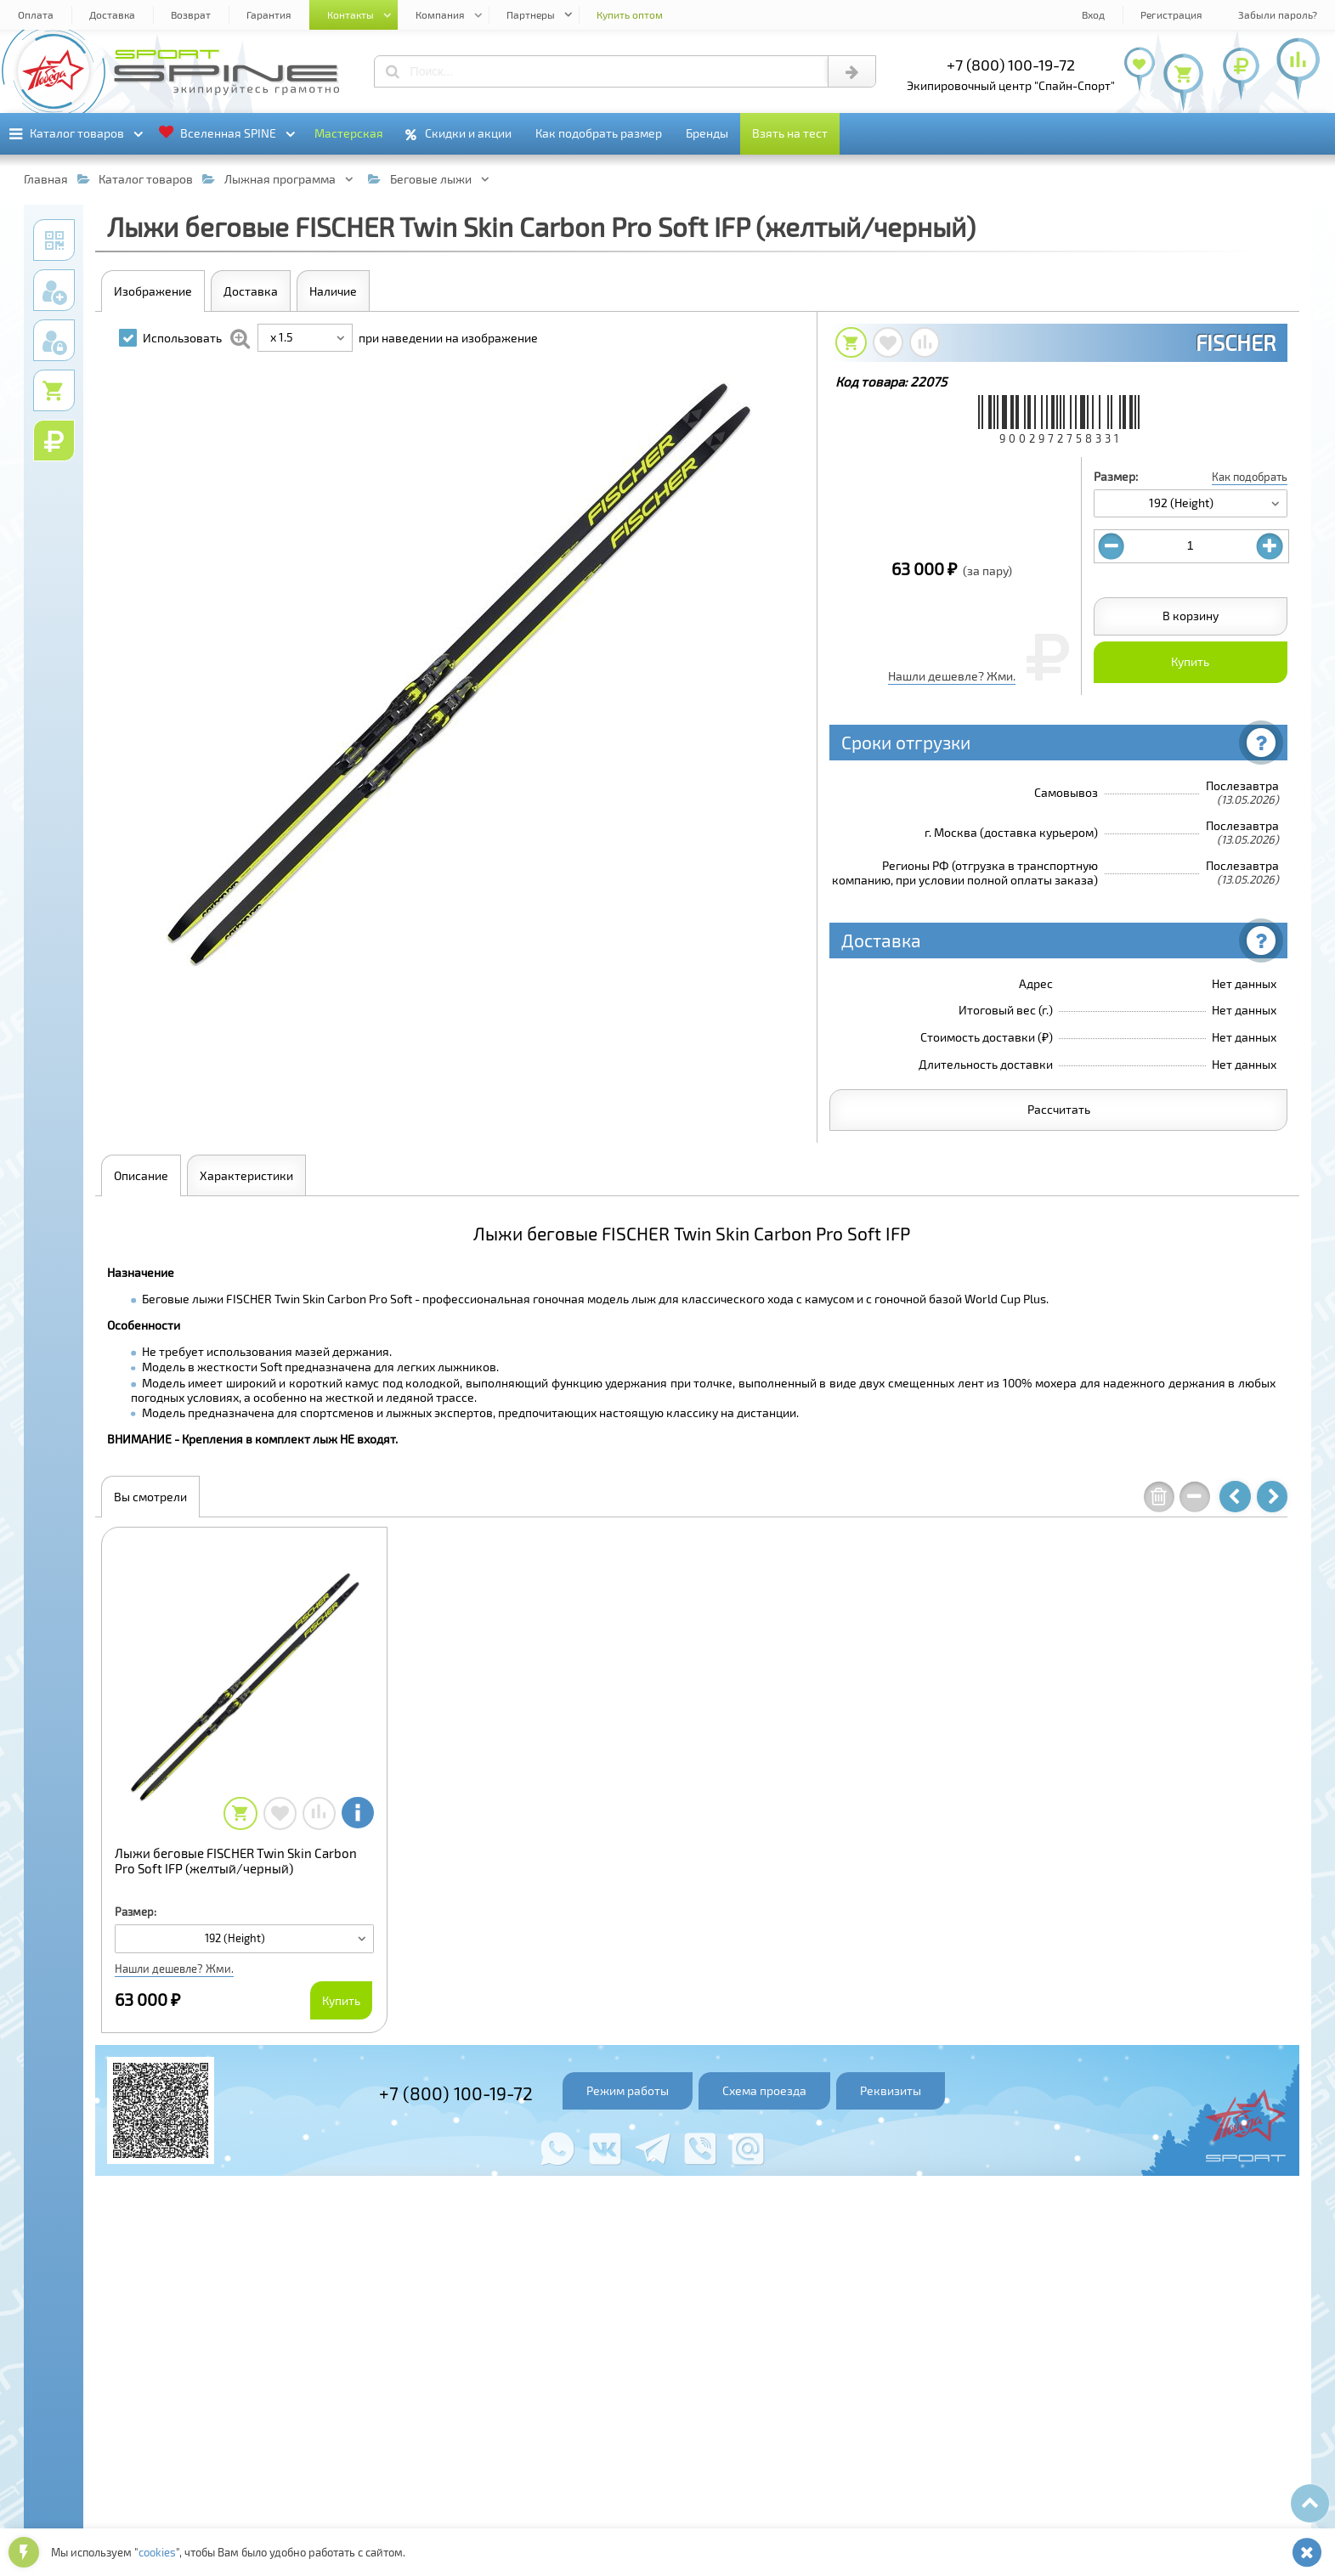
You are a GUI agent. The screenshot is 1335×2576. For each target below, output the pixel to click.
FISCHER (1236, 342)
